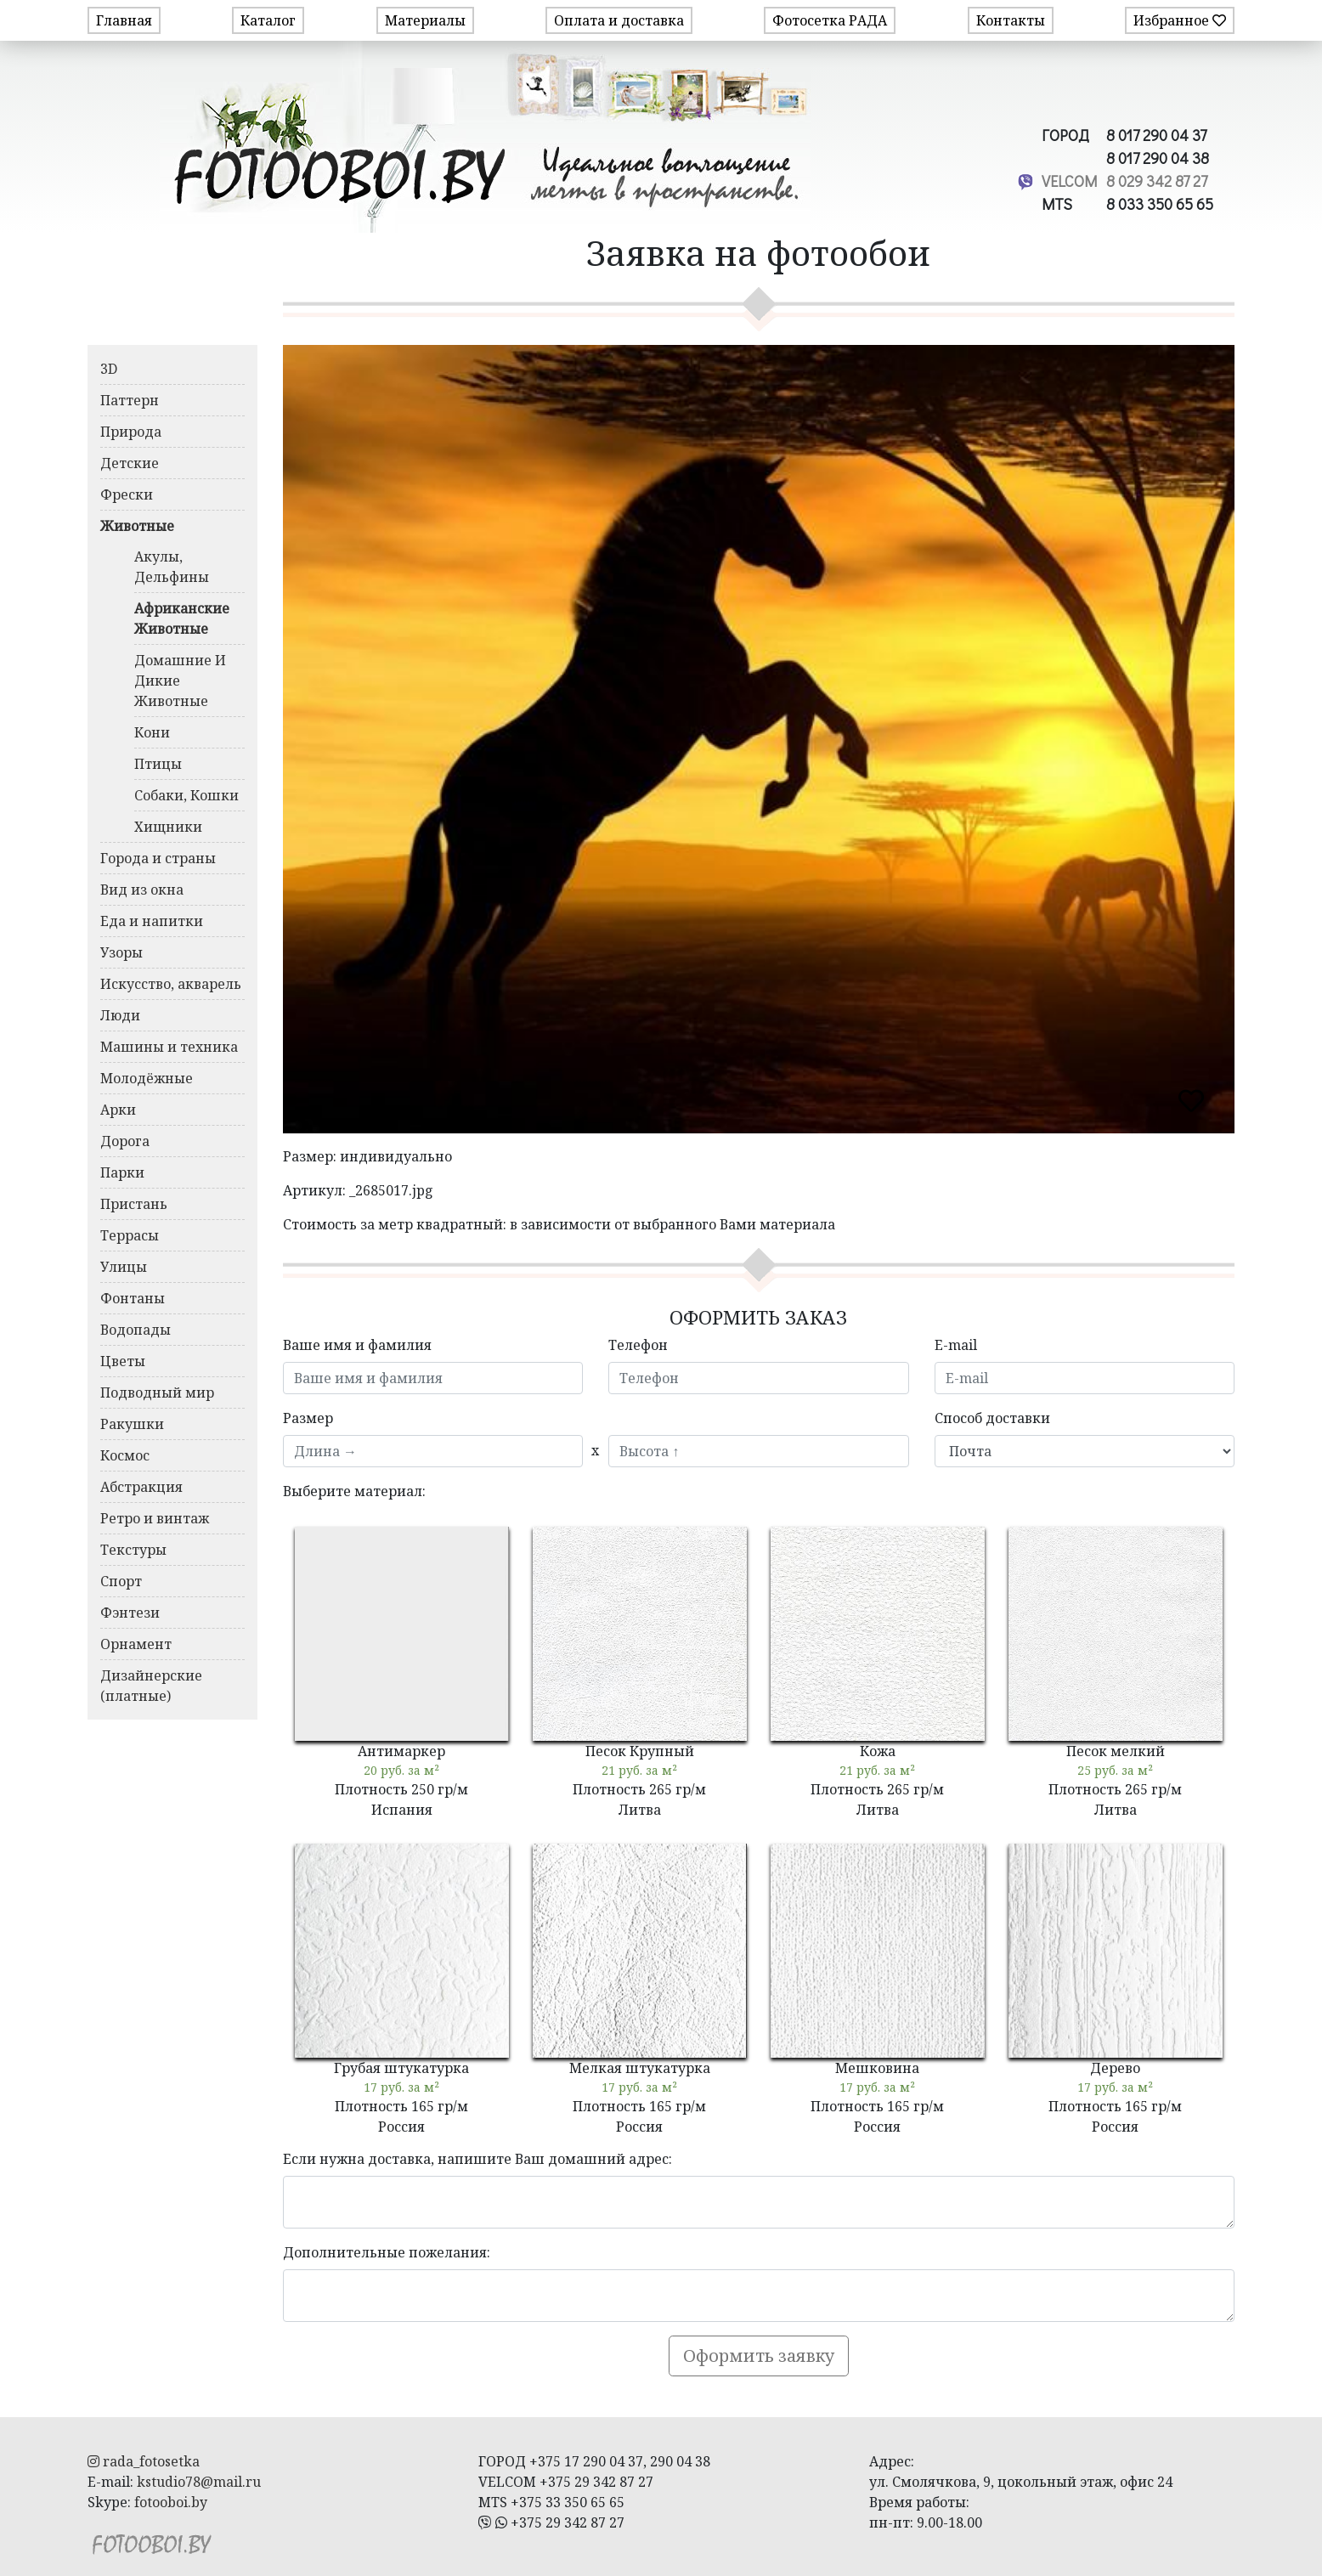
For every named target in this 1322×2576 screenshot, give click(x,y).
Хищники (168, 826)
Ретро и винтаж (154, 1518)
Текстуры (133, 1549)
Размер (308, 1418)
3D (108, 368)
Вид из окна (142, 889)
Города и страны (158, 858)
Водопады (135, 1329)
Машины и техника (169, 1046)
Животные (137, 526)
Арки (118, 1109)
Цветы (122, 1361)
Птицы (158, 763)
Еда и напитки (151, 921)
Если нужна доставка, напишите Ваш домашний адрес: (477, 2158)
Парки (122, 1172)
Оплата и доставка (619, 20)
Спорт (121, 1581)
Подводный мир (157, 1392)
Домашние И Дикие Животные (180, 680)
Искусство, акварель (170, 983)
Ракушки (132, 1424)
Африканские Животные (181, 618)
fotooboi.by (170, 2502)
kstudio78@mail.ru (199, 2481)
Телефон (638, 1345)
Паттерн (129, 400)
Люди (120, 1015)
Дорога (125, 1141)
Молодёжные (146, 1078)
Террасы (129, 1235)
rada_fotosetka (144, 2461)
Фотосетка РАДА (829, 20)
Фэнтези (130, 1612)
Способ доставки (992, 1418)
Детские (129, 463)
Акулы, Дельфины (171, 566)
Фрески (126, 494)
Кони (152, 732)
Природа (130, 431)
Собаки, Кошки (186, 795)
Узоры (121, 952)
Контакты (1010, 20)
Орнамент (136, 1644)
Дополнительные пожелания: (386, 2252)
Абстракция (141, 1486)
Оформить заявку (758, 2355)
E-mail (956, 1345)
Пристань (133, 1204)
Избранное (1179, 20)
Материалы (425, 20)
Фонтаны (132, 1298)
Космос (125, 1455)
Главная (124, 20)
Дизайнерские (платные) (151, 1685)
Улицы (123, 1266)
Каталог (268, 20)
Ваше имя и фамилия (357, 1345)
